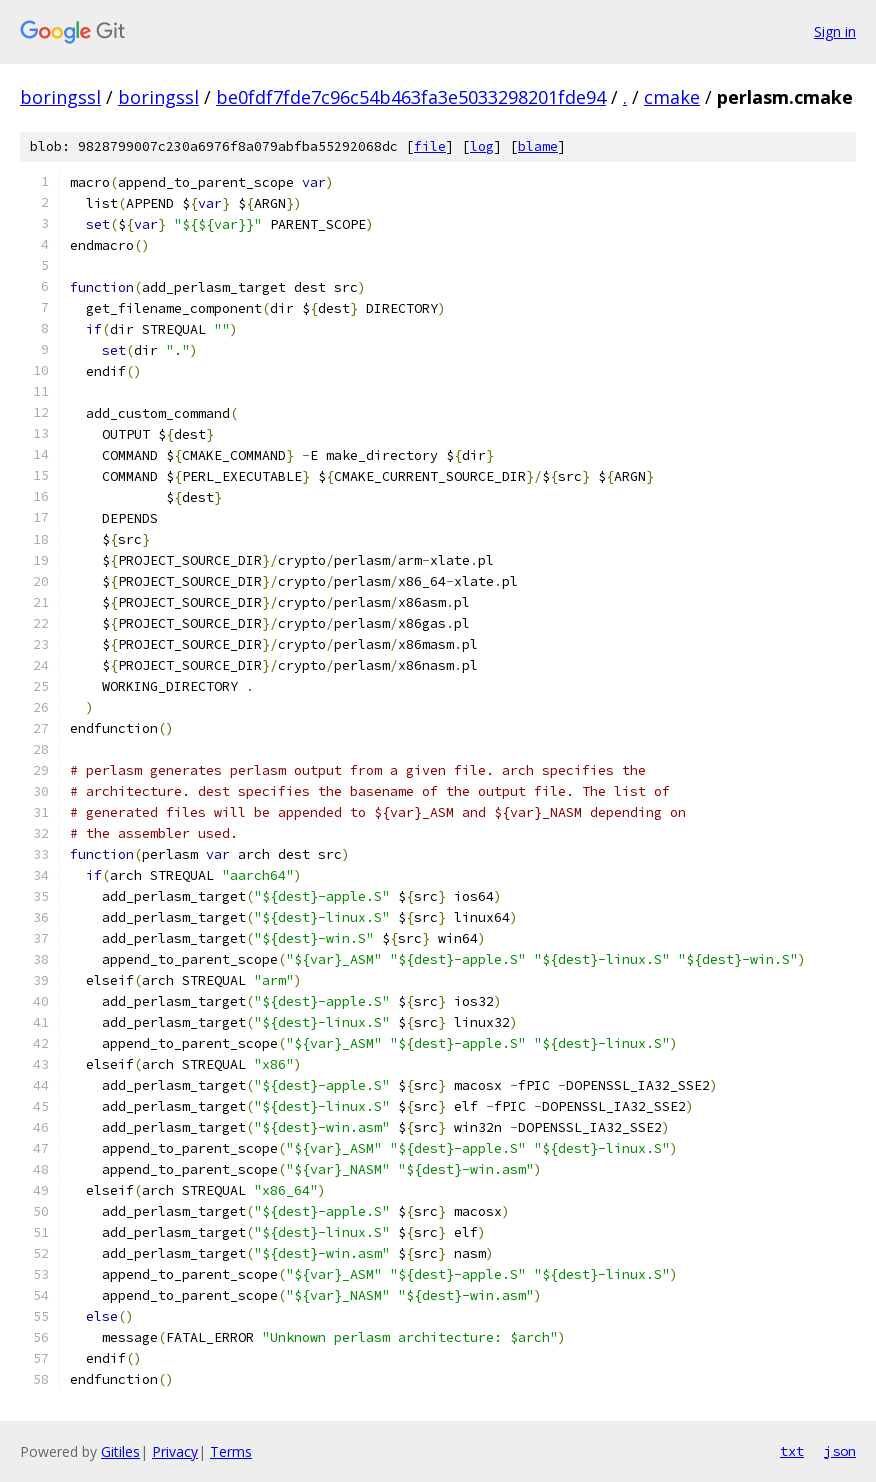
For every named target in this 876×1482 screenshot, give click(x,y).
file (430, 146)
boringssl (60, 97)
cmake (672, 97)
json (840, 1451)
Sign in (835, 31)
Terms (231, 1451)
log (482, 146)
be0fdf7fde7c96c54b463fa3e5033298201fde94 (411, 97)
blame (538, 146)
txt (792, 1451)
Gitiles (120, 1451)
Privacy (175, 1451)
